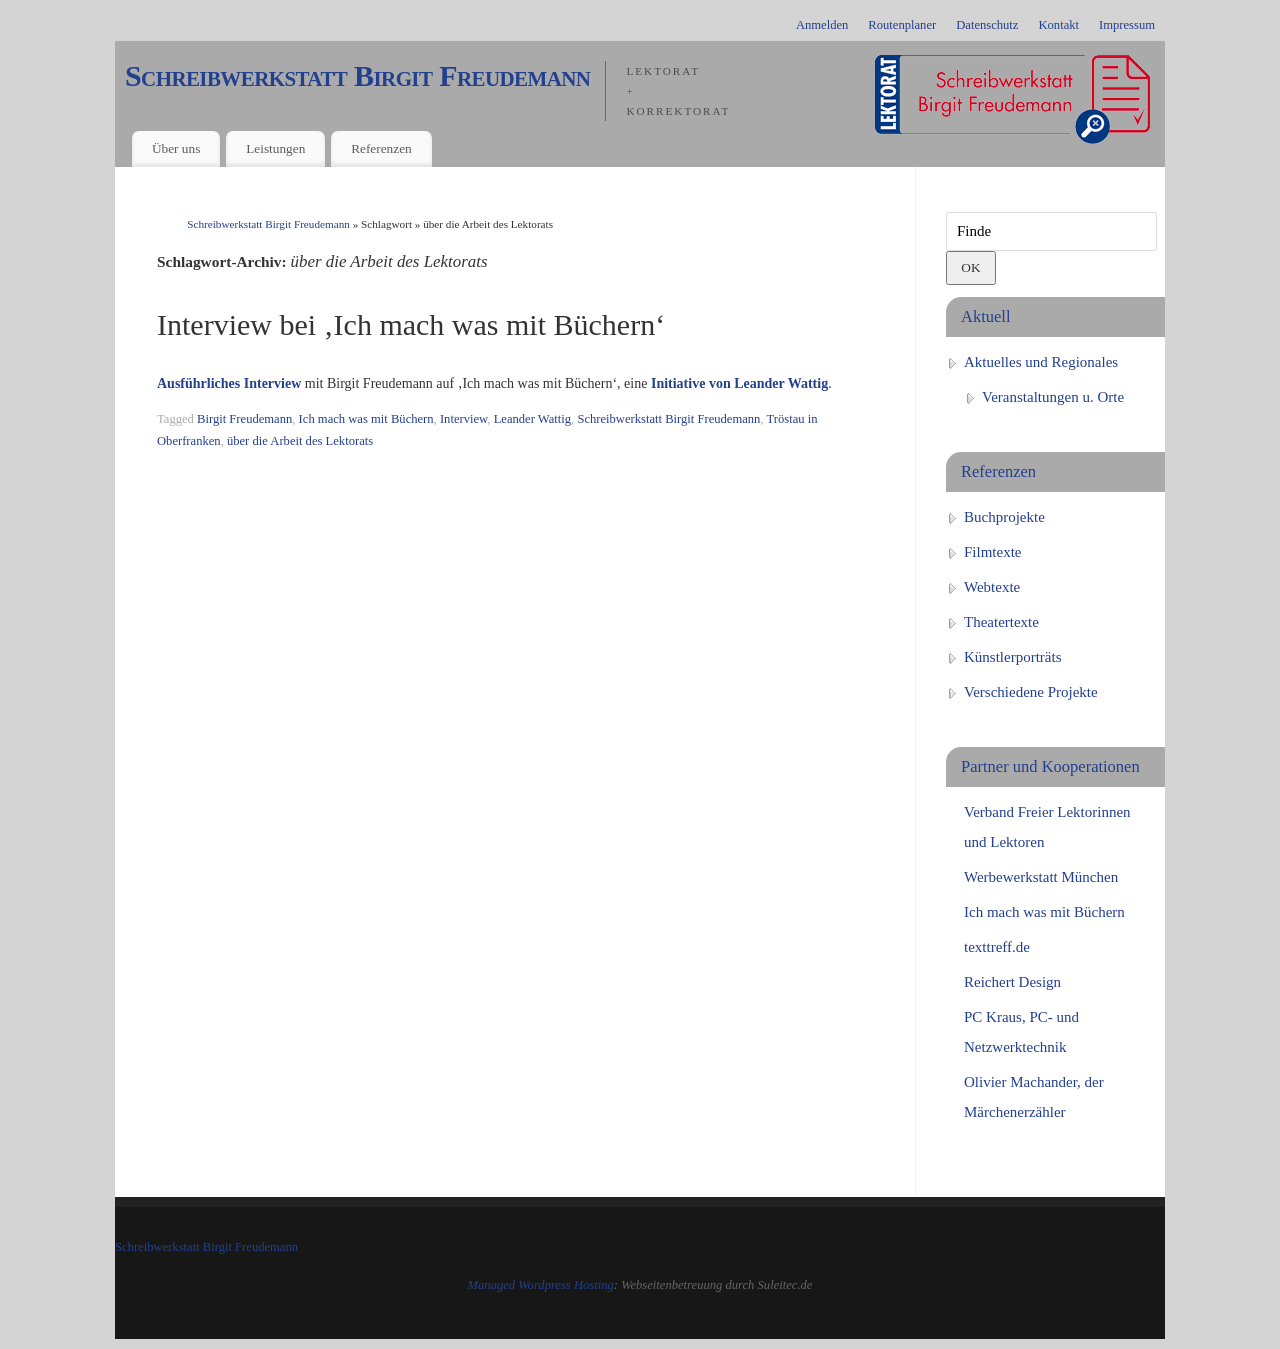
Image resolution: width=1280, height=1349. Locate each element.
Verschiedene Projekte (1031, 692)
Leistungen (275, 148)
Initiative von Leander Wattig (739, 383)
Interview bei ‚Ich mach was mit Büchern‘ (411, 324)
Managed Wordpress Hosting (541, 1285)
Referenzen (381, 148)
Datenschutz (987, 25)
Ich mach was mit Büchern (366, 419)
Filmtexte (993, 552)
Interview (463, 419)
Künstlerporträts (1012, 657)
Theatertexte (1001, 622)
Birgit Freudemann (244, 419)
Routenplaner (902, 25)
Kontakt (1058, 25)
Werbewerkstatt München (1041, 877)
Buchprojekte (1004, 517)
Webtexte (992, 587)
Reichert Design (1012, 982)
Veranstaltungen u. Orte (1053, 397)
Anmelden (822, 25)
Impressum (1127, 25)
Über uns (176, 148)
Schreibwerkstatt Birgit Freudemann (357, 76)
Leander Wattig (532, 419)
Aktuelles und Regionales (1041, 362)
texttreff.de (997, 947)
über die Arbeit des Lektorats (300, 441)
